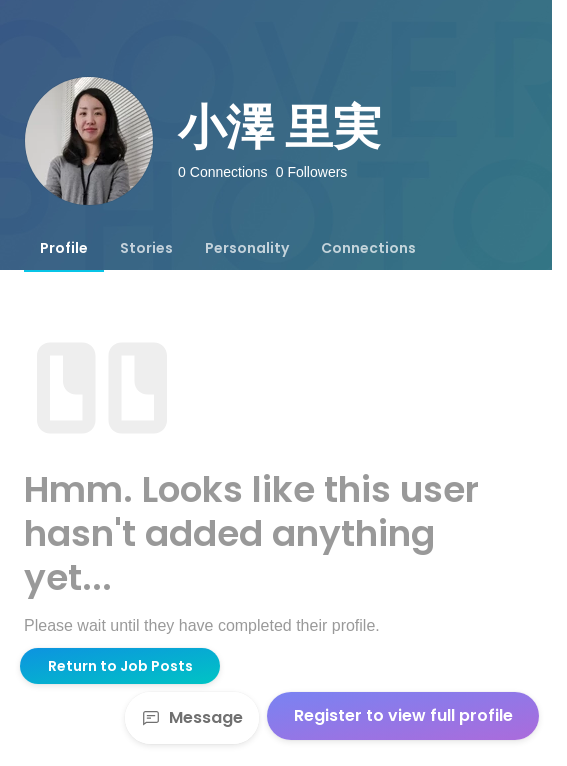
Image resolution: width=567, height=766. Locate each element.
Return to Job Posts (120, 666)
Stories (146, 248)
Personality (247, 248)
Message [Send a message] (192, 717)
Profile (64, 248)
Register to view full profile (403, 715)
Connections (368, 248)
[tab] (64, 248)
